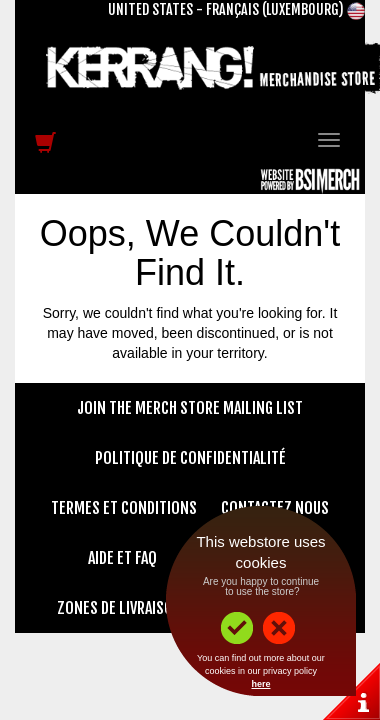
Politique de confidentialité (190, 458)
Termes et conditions (124, 508)
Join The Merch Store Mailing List (190, 408)
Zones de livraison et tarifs (150, 608)
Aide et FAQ (122, 558)
